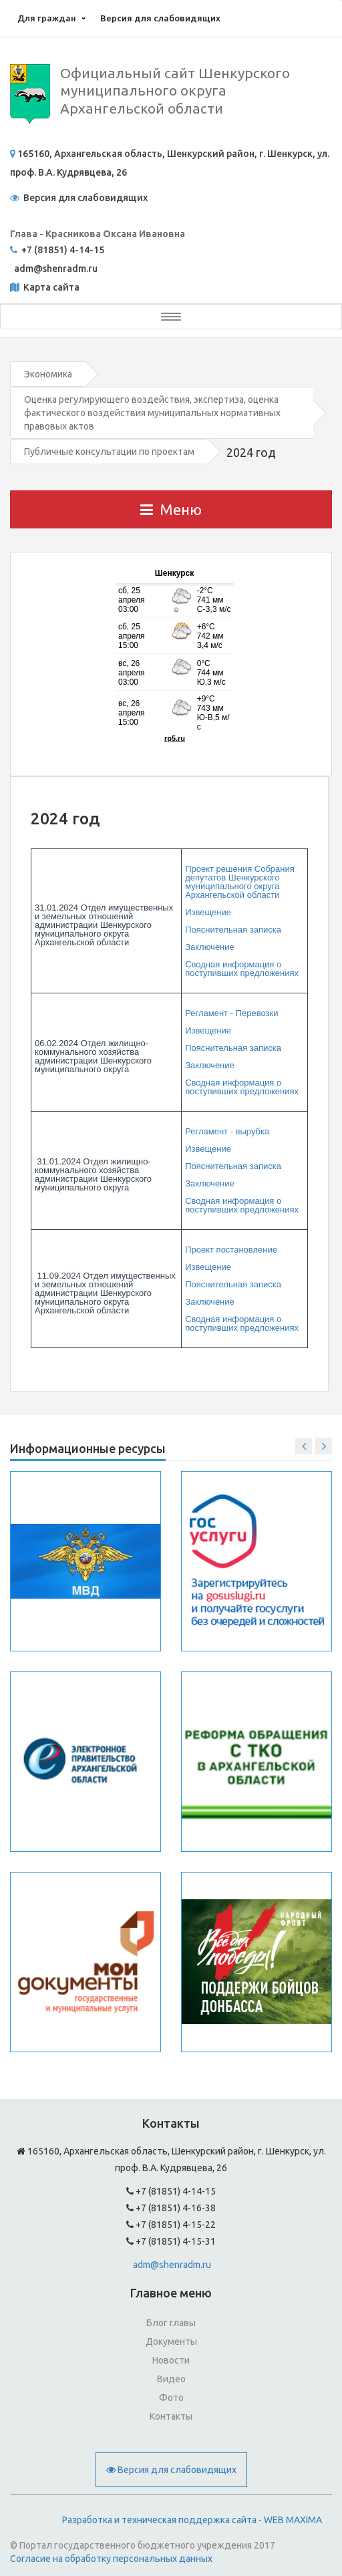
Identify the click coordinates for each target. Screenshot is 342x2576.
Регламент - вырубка (227, 1131)
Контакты (171, 2416)
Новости (171, 2360)
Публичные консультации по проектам (109, 451)
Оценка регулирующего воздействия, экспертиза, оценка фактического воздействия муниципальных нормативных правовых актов (152, 413)
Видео (171, 2379)
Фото (171, 2397)
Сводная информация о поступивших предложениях (242, 968)
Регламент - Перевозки (231, 1013)
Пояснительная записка (233, 930)
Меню (171, 509)
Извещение (208, 912)
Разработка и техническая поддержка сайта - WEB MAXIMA (192, 2520)
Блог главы (171, 2322)
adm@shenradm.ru (172, 2264)
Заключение (209, 947)
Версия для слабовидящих (160, 18)
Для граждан (46, 18)
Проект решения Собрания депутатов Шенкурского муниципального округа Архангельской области (240, 882)
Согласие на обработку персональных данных (111, 2558)
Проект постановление (231, 1250)
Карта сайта (50, 287)
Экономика (48, 374)
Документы (171, 2341)
